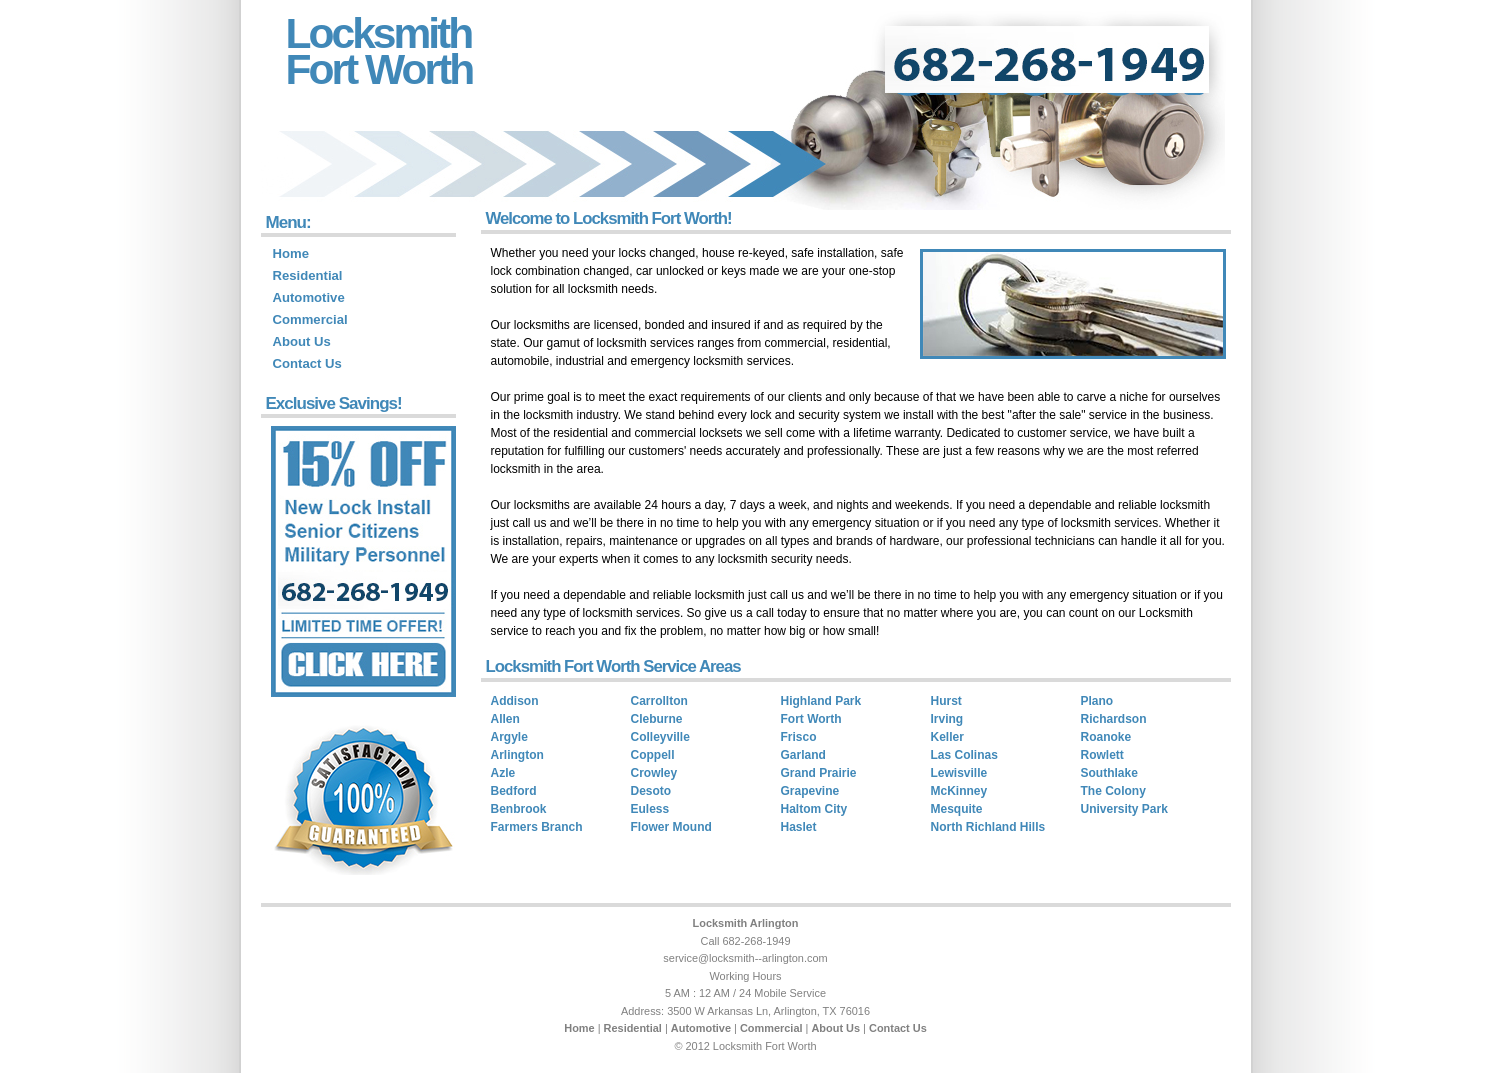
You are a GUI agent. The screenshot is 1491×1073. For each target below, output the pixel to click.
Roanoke (1106, 737)
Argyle (509, 737)
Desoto (651, 791)
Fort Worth (379, 69)
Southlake (1109, 773)
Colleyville (660, 737)
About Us (302, 341)
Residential (308, 275)
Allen (505, 719)
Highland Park (821, 701)
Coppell (653, 755)
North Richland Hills (988, 827)
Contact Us (307, 363)
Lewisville (959, 773)
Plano (1097, 701)
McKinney (959, 791)
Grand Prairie (819, 773)
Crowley (654, 773)
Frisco (799, 737)
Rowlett (1102, 755)
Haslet (799, 827)
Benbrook (519, 809)
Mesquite (957, 809)
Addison (515, 701)
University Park (1124, 809)
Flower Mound (671, 827)
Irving (947, 719)
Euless (650, 809)
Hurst (946, 701)
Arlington (517, 755)
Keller (947, 737)
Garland (803, 755)
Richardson (1114, 719)
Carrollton (659, 701)
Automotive (309, 297)
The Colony (1113, 791)
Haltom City (814, 809)
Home (291, 253)
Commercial (310, 319)
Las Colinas (964, 755)
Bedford (514, 791)
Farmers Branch (537, 827)
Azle (503, 773)
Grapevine (810, 791)
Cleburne (657, 719)
